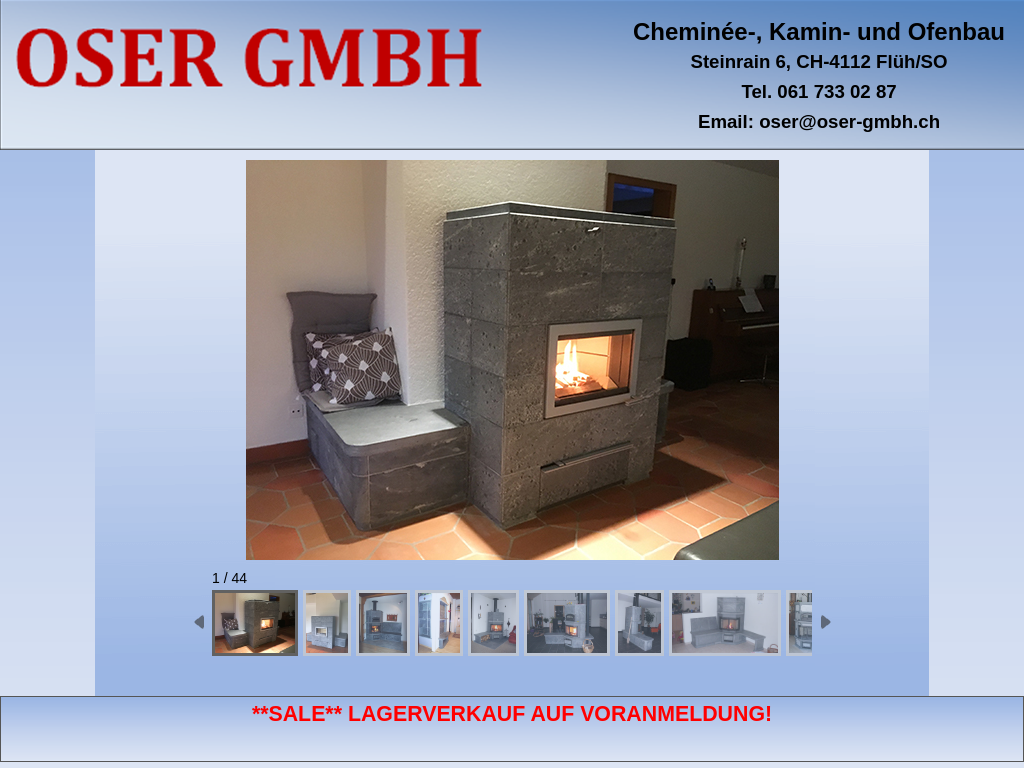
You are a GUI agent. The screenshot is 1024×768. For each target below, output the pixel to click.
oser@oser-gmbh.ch (849, 121)
